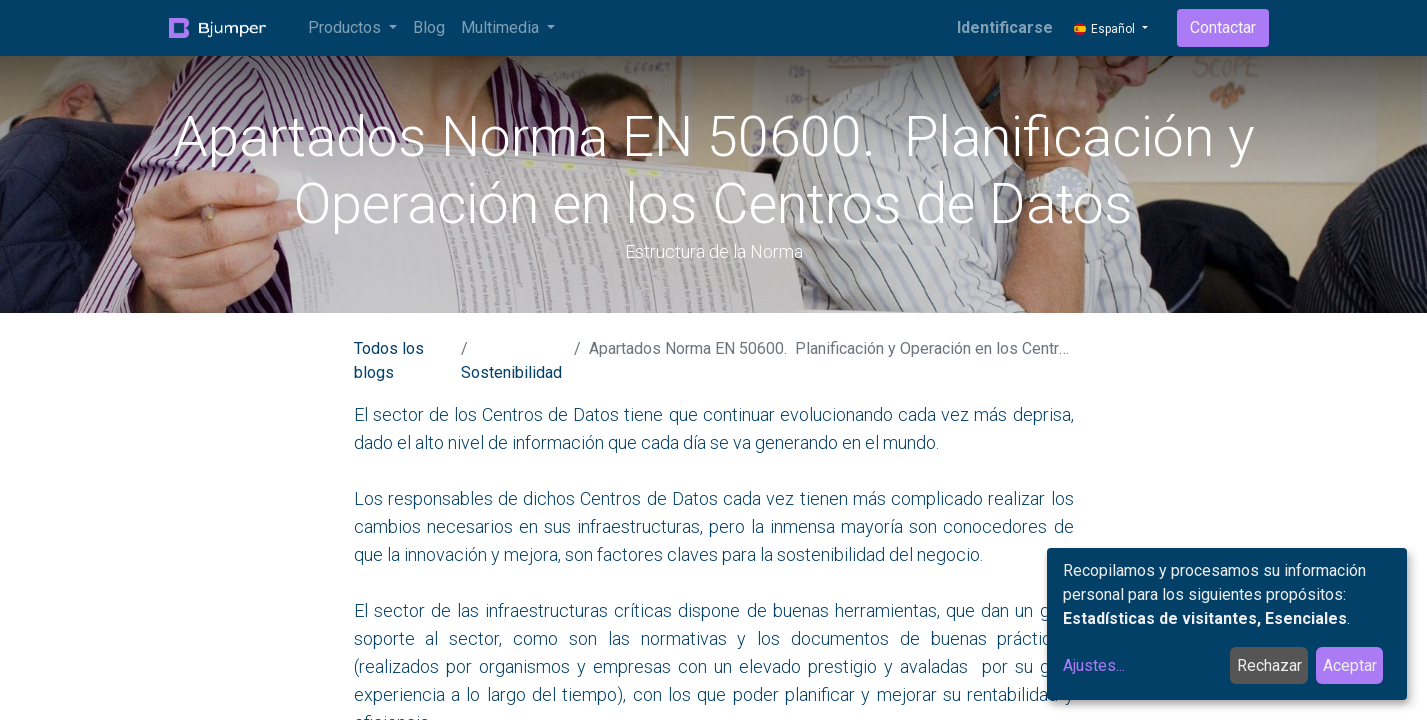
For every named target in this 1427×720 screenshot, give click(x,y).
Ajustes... (1094, 665)
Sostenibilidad (511, 372)
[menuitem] (429, 28)
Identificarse (1005, 27)
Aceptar (1350, 665)
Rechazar (1269, 665)
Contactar (1223, 27)
